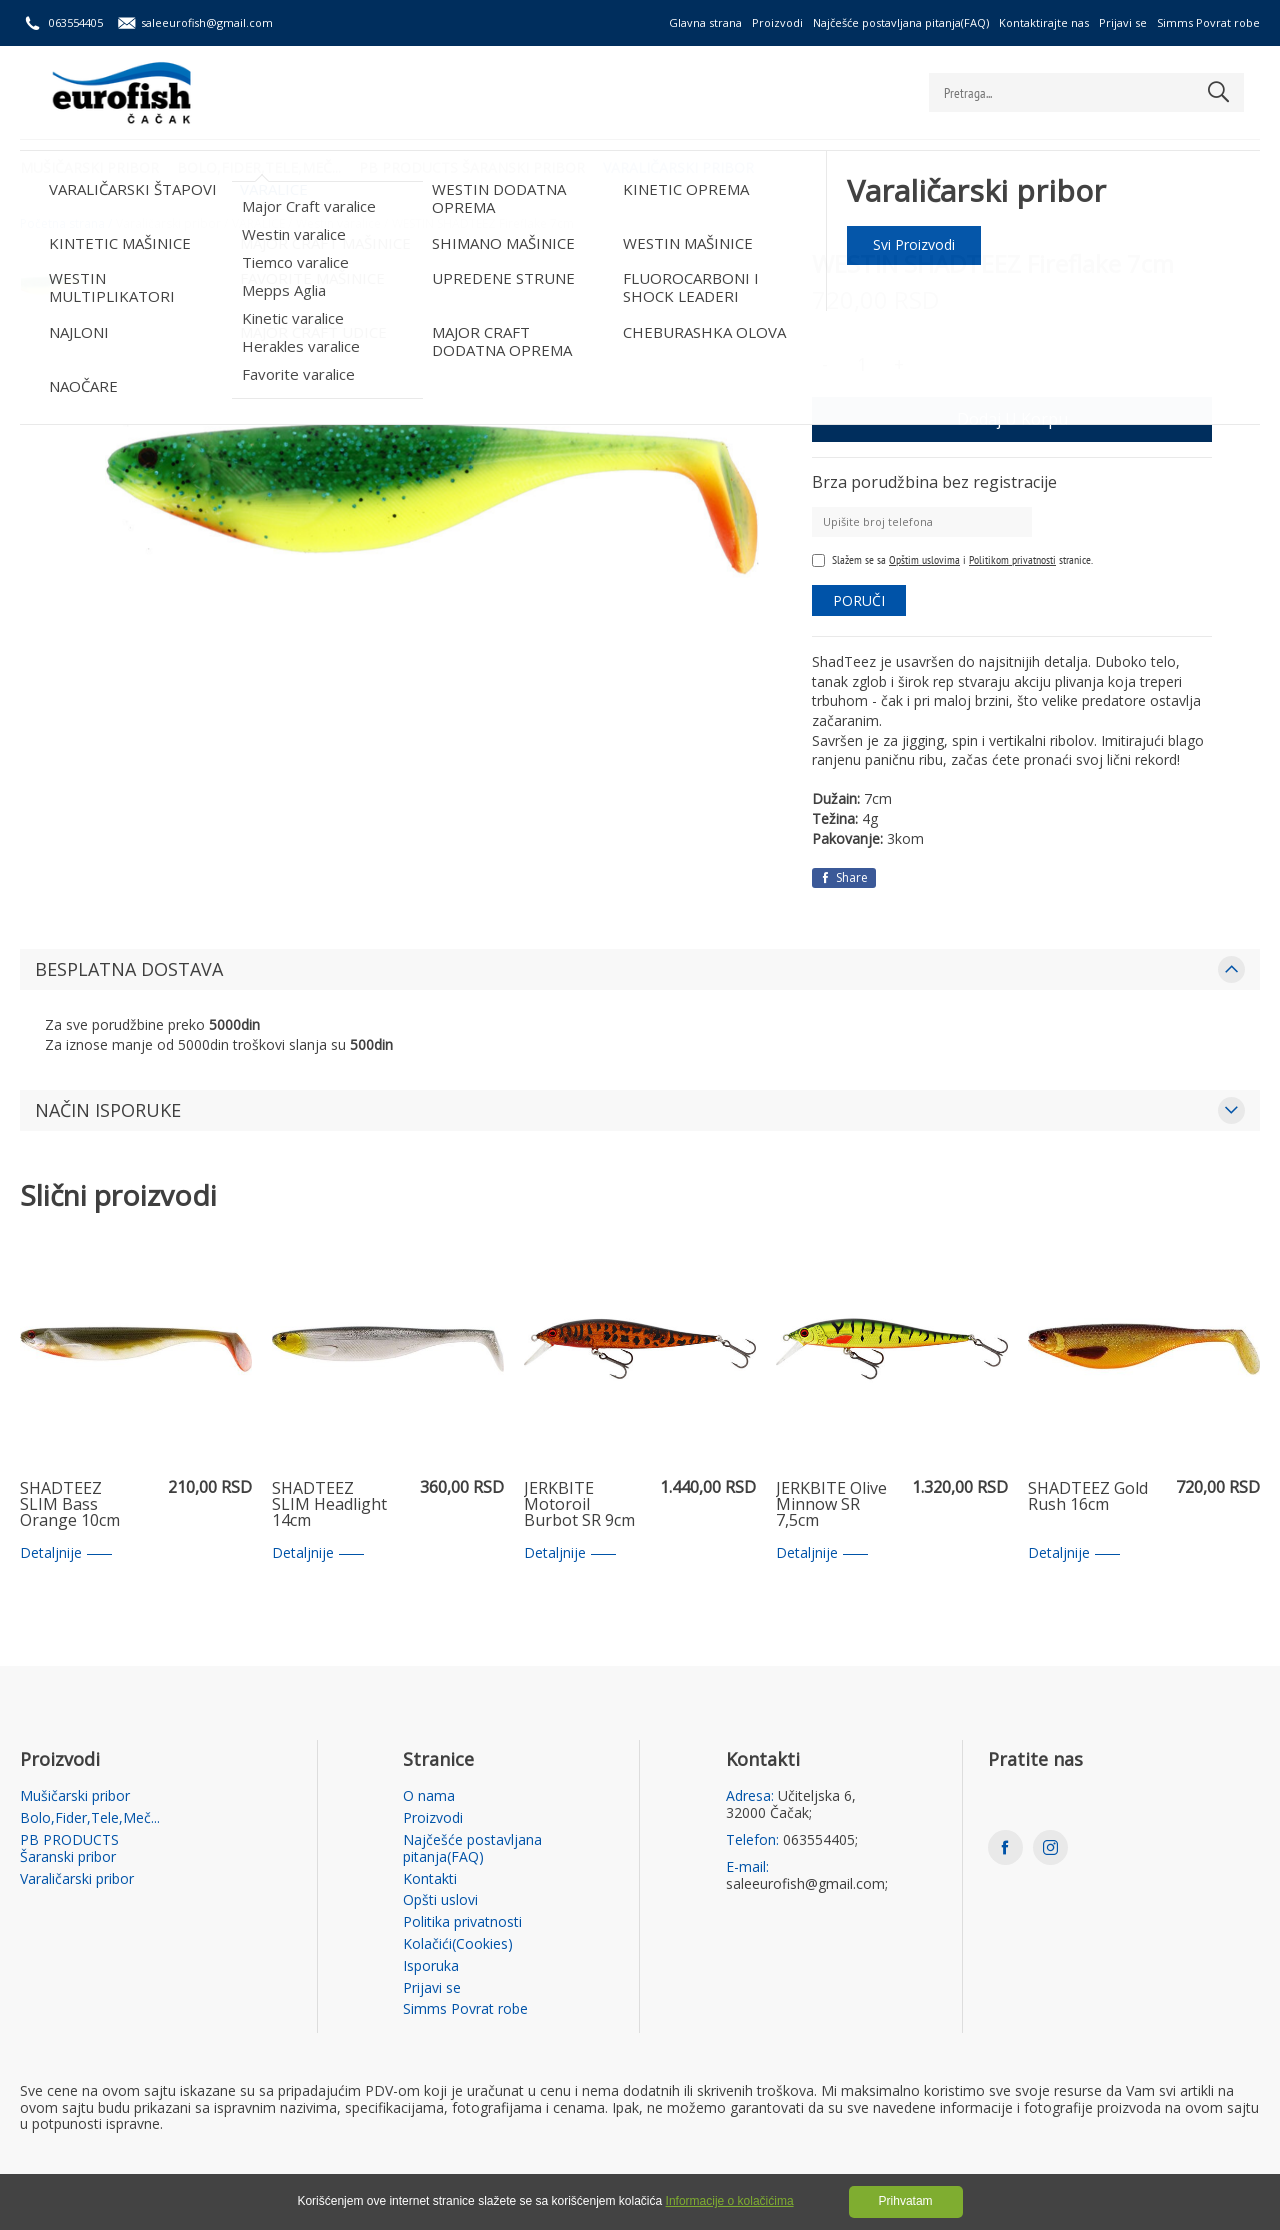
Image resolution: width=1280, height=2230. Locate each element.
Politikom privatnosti (1012, 559)
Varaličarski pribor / (172, 224)
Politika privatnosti (462, 1922)
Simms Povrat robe (1208, 22)
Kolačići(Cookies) (458, 1944)
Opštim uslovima (924, 559)
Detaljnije (66, 1553)
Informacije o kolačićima (730, 2201)
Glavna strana (705, 22)
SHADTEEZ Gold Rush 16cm (1088, 1497)
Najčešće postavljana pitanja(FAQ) (901, 22)
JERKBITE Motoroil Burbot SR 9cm (579, 1505)
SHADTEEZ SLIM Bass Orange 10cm (70, 1505)
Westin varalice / (342, 224)
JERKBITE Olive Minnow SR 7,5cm (831, 1505)
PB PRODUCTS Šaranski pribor (476, 165)
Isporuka (431, 1966)
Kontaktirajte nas (1044, 22)
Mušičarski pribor (89, 165)
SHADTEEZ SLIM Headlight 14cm (329, 1505)
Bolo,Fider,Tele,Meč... (261, 165)
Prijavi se (1123, 22)
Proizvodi (777, 22)
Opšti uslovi (440, 1900)
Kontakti (430, 1879)
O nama (429, 1796)
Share (844, 877)
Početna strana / (66, 224)
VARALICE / (262, 224)
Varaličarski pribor (684, 165)
